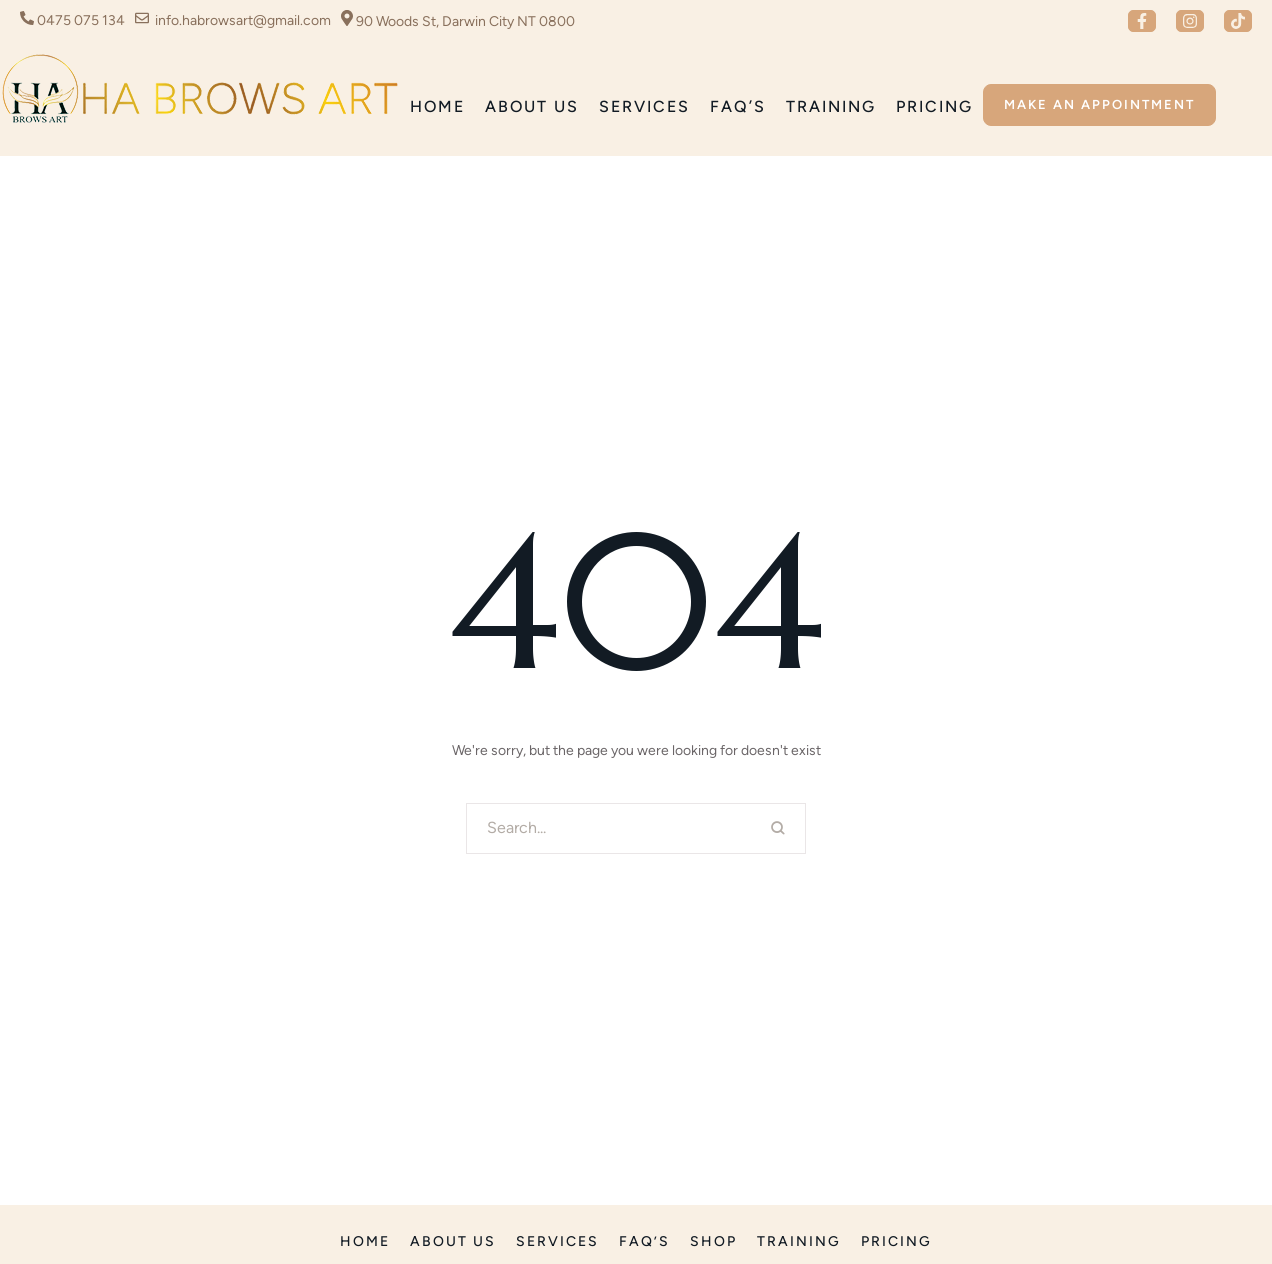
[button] (1142, 21)
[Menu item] (437, 107)
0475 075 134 (81, 20)
